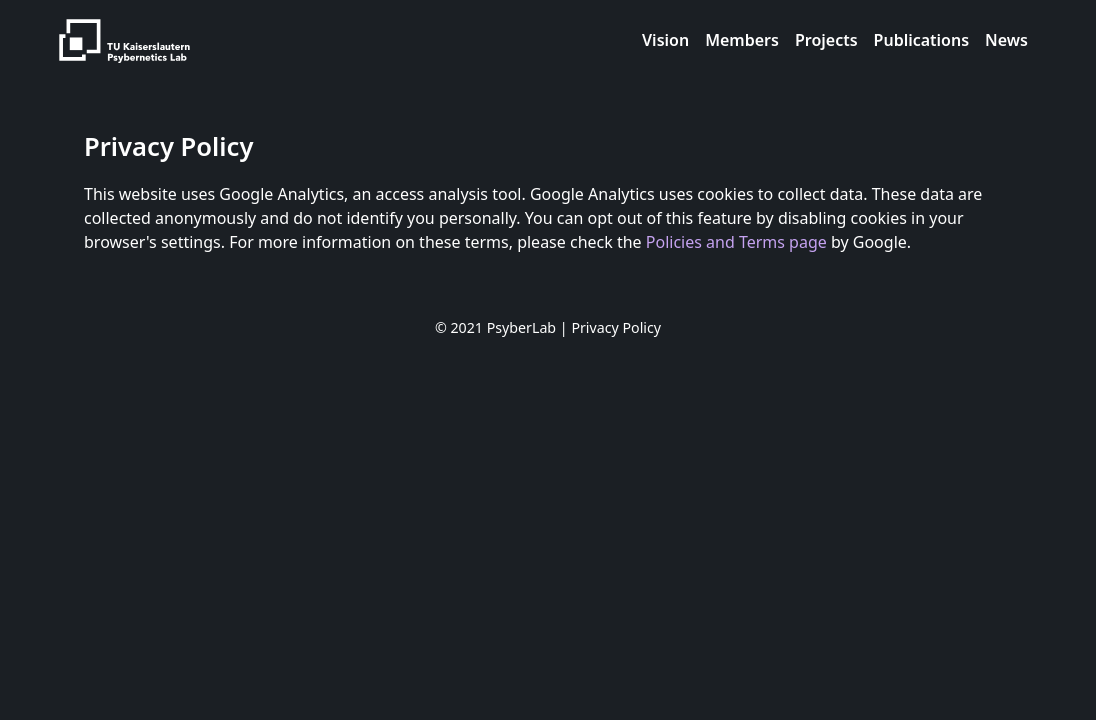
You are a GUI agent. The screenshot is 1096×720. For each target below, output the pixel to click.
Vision (665, 40)
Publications (922, 40)
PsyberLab (521, 327)
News (1006, 40)
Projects (826, 40)
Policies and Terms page (736, 242)
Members (742, 40)
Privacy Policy (616, 327)
